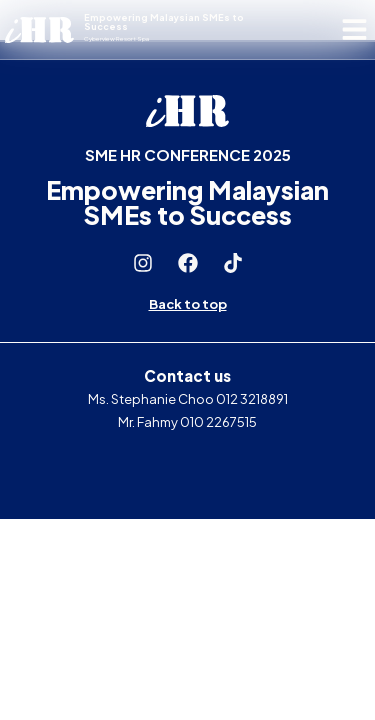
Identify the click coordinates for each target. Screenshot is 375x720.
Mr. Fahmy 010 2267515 (187, 422)
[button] (355, 29)
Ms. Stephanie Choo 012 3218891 (188, 399)
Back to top (188, 304)
